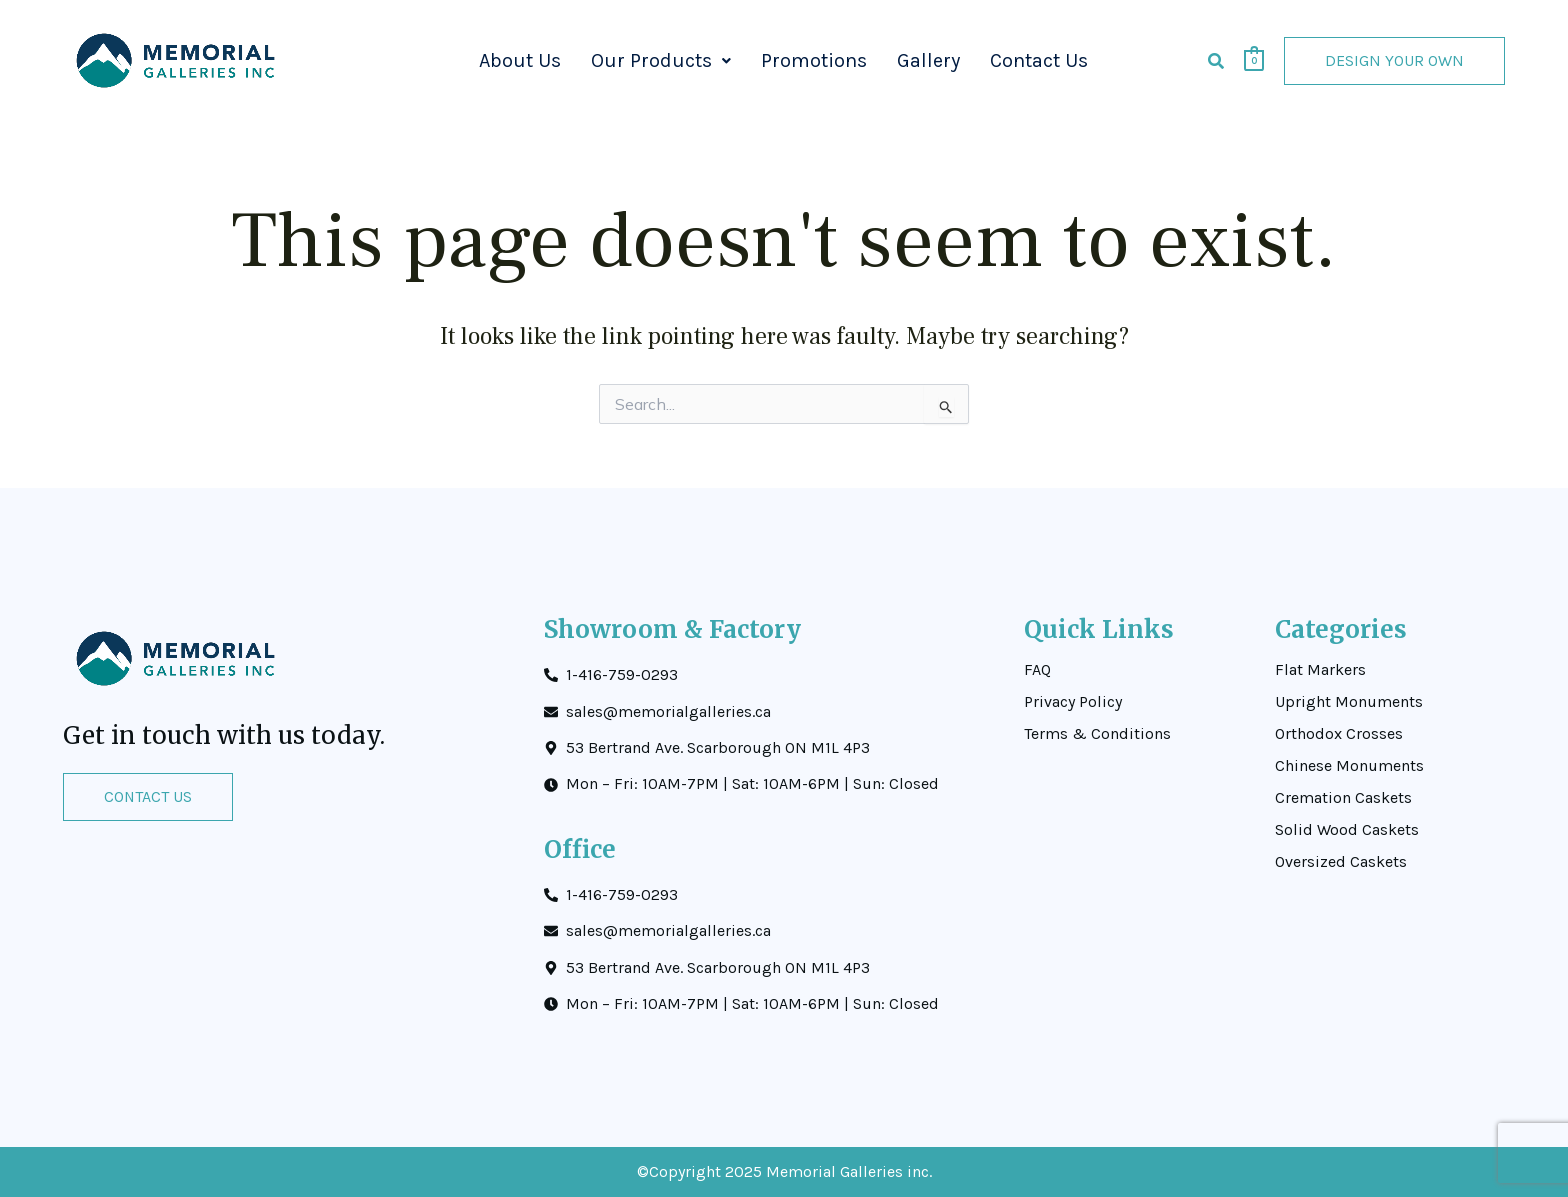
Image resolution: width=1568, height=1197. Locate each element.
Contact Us (1039, 60)
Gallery (928, 60)
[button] (661, 61)
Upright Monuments (1349, 702)
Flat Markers (1320, 670)
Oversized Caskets (1341, 862)
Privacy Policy (1073, 702)
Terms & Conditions (1097, 734)
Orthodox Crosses (1339, 734)
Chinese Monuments (1349, 766)
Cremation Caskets (1343, 798)
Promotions (814, 60)
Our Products (661, 60)
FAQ (1037, 670)
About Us (520, 60)
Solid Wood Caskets (1347, 830)
